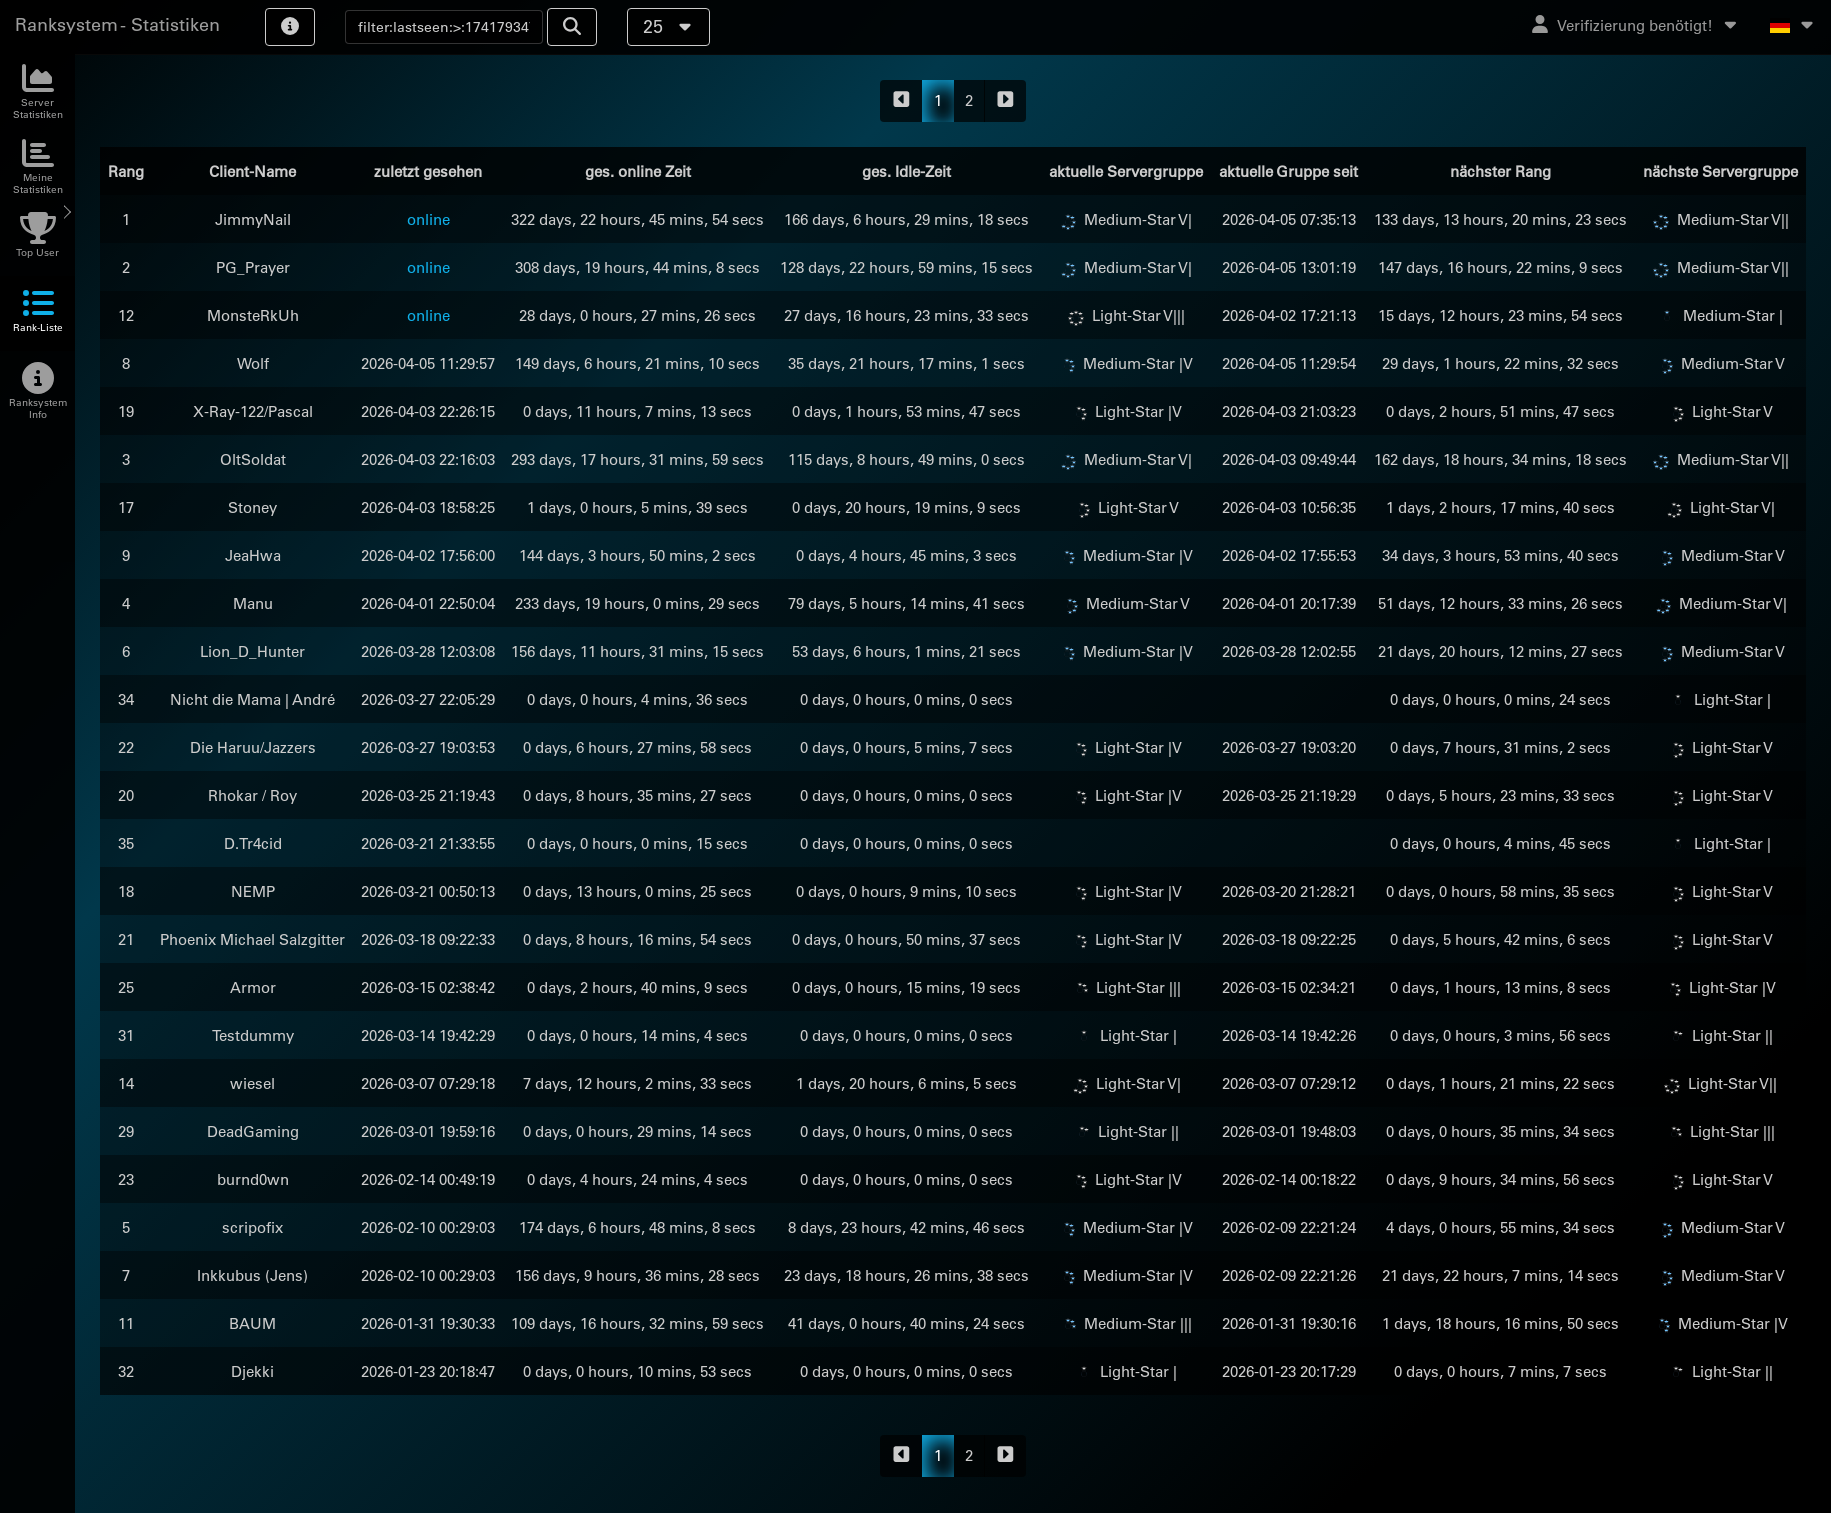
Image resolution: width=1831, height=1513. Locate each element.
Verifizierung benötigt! (1635, 25)
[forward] (1005, 101)
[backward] (901, 101)
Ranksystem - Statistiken (117, 24)
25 (668, 26)
